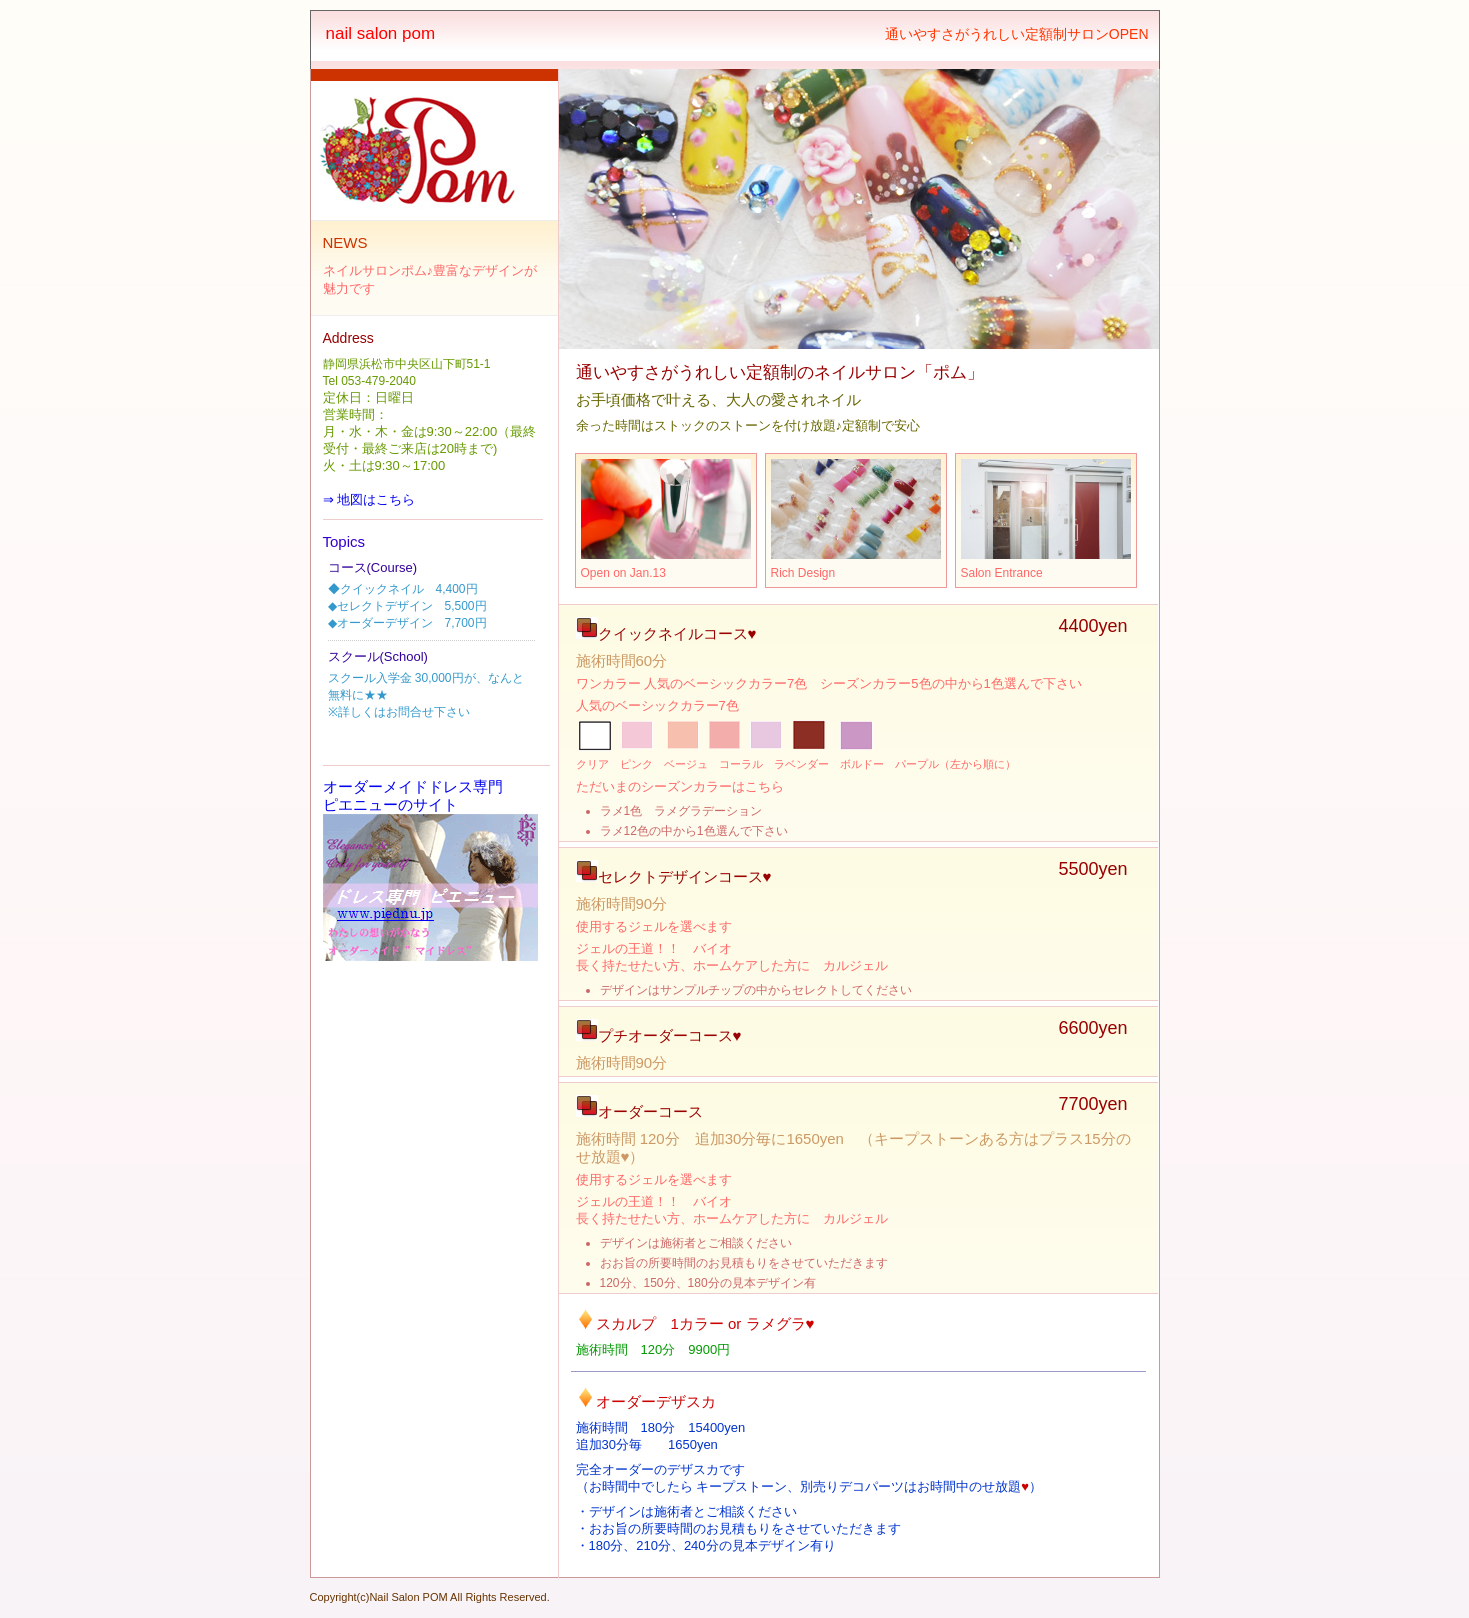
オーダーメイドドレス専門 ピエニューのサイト (413, 795)
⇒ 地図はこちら (369, 499)
